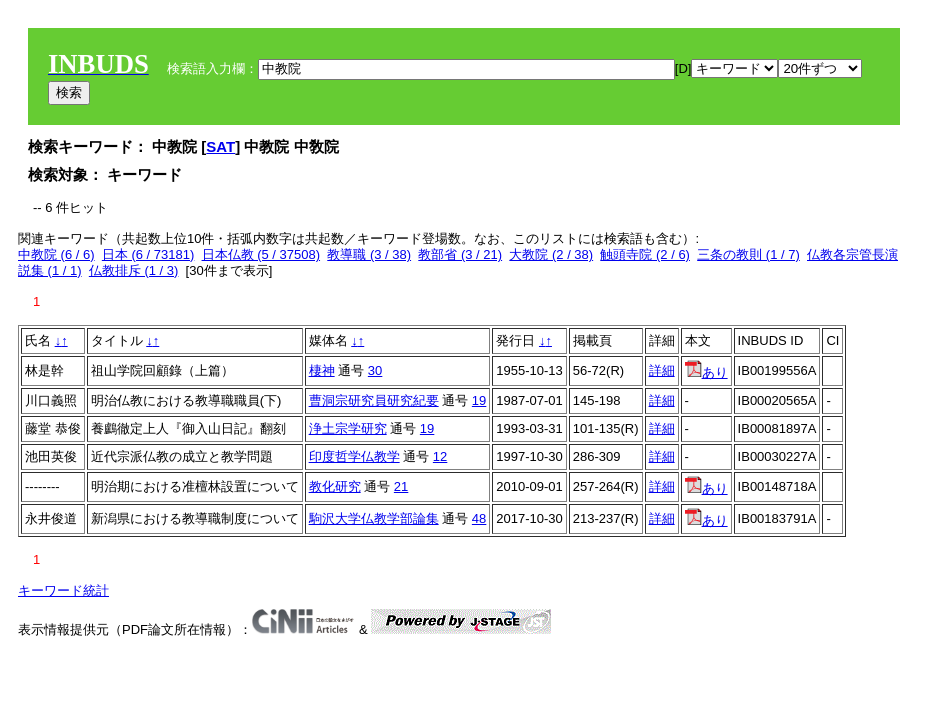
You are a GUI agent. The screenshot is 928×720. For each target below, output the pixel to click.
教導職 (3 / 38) (369, 254)
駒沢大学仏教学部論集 (374, 518)
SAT (220, 146)
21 (401, 486)
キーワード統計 (63, 590)
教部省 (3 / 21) (460, 254)
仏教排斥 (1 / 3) (134, 270)
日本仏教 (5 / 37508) (261, 254)
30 (375, 370)
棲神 (322, 370)
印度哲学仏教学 (354, 456)
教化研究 (335, 486)
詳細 (662, 370)
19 (479, 400)
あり (706, 372)
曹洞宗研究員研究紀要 (374, 400)
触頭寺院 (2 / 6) (645, 254)
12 (440, 456)
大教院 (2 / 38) (551, 254)
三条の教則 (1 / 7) (748, 254)
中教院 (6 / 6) (56, 254)
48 (479, 518)
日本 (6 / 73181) (148, 254)
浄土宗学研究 (348, 428)
